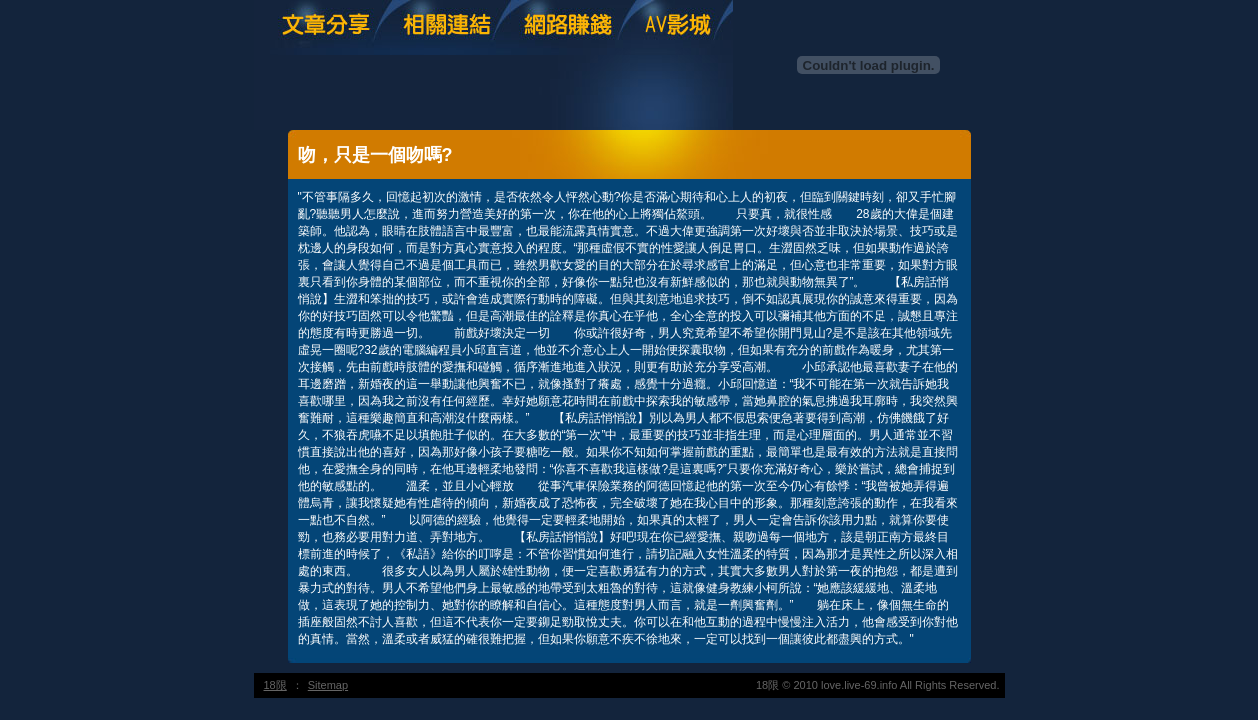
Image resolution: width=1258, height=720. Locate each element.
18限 (275, 685)
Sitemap (328, 685)
